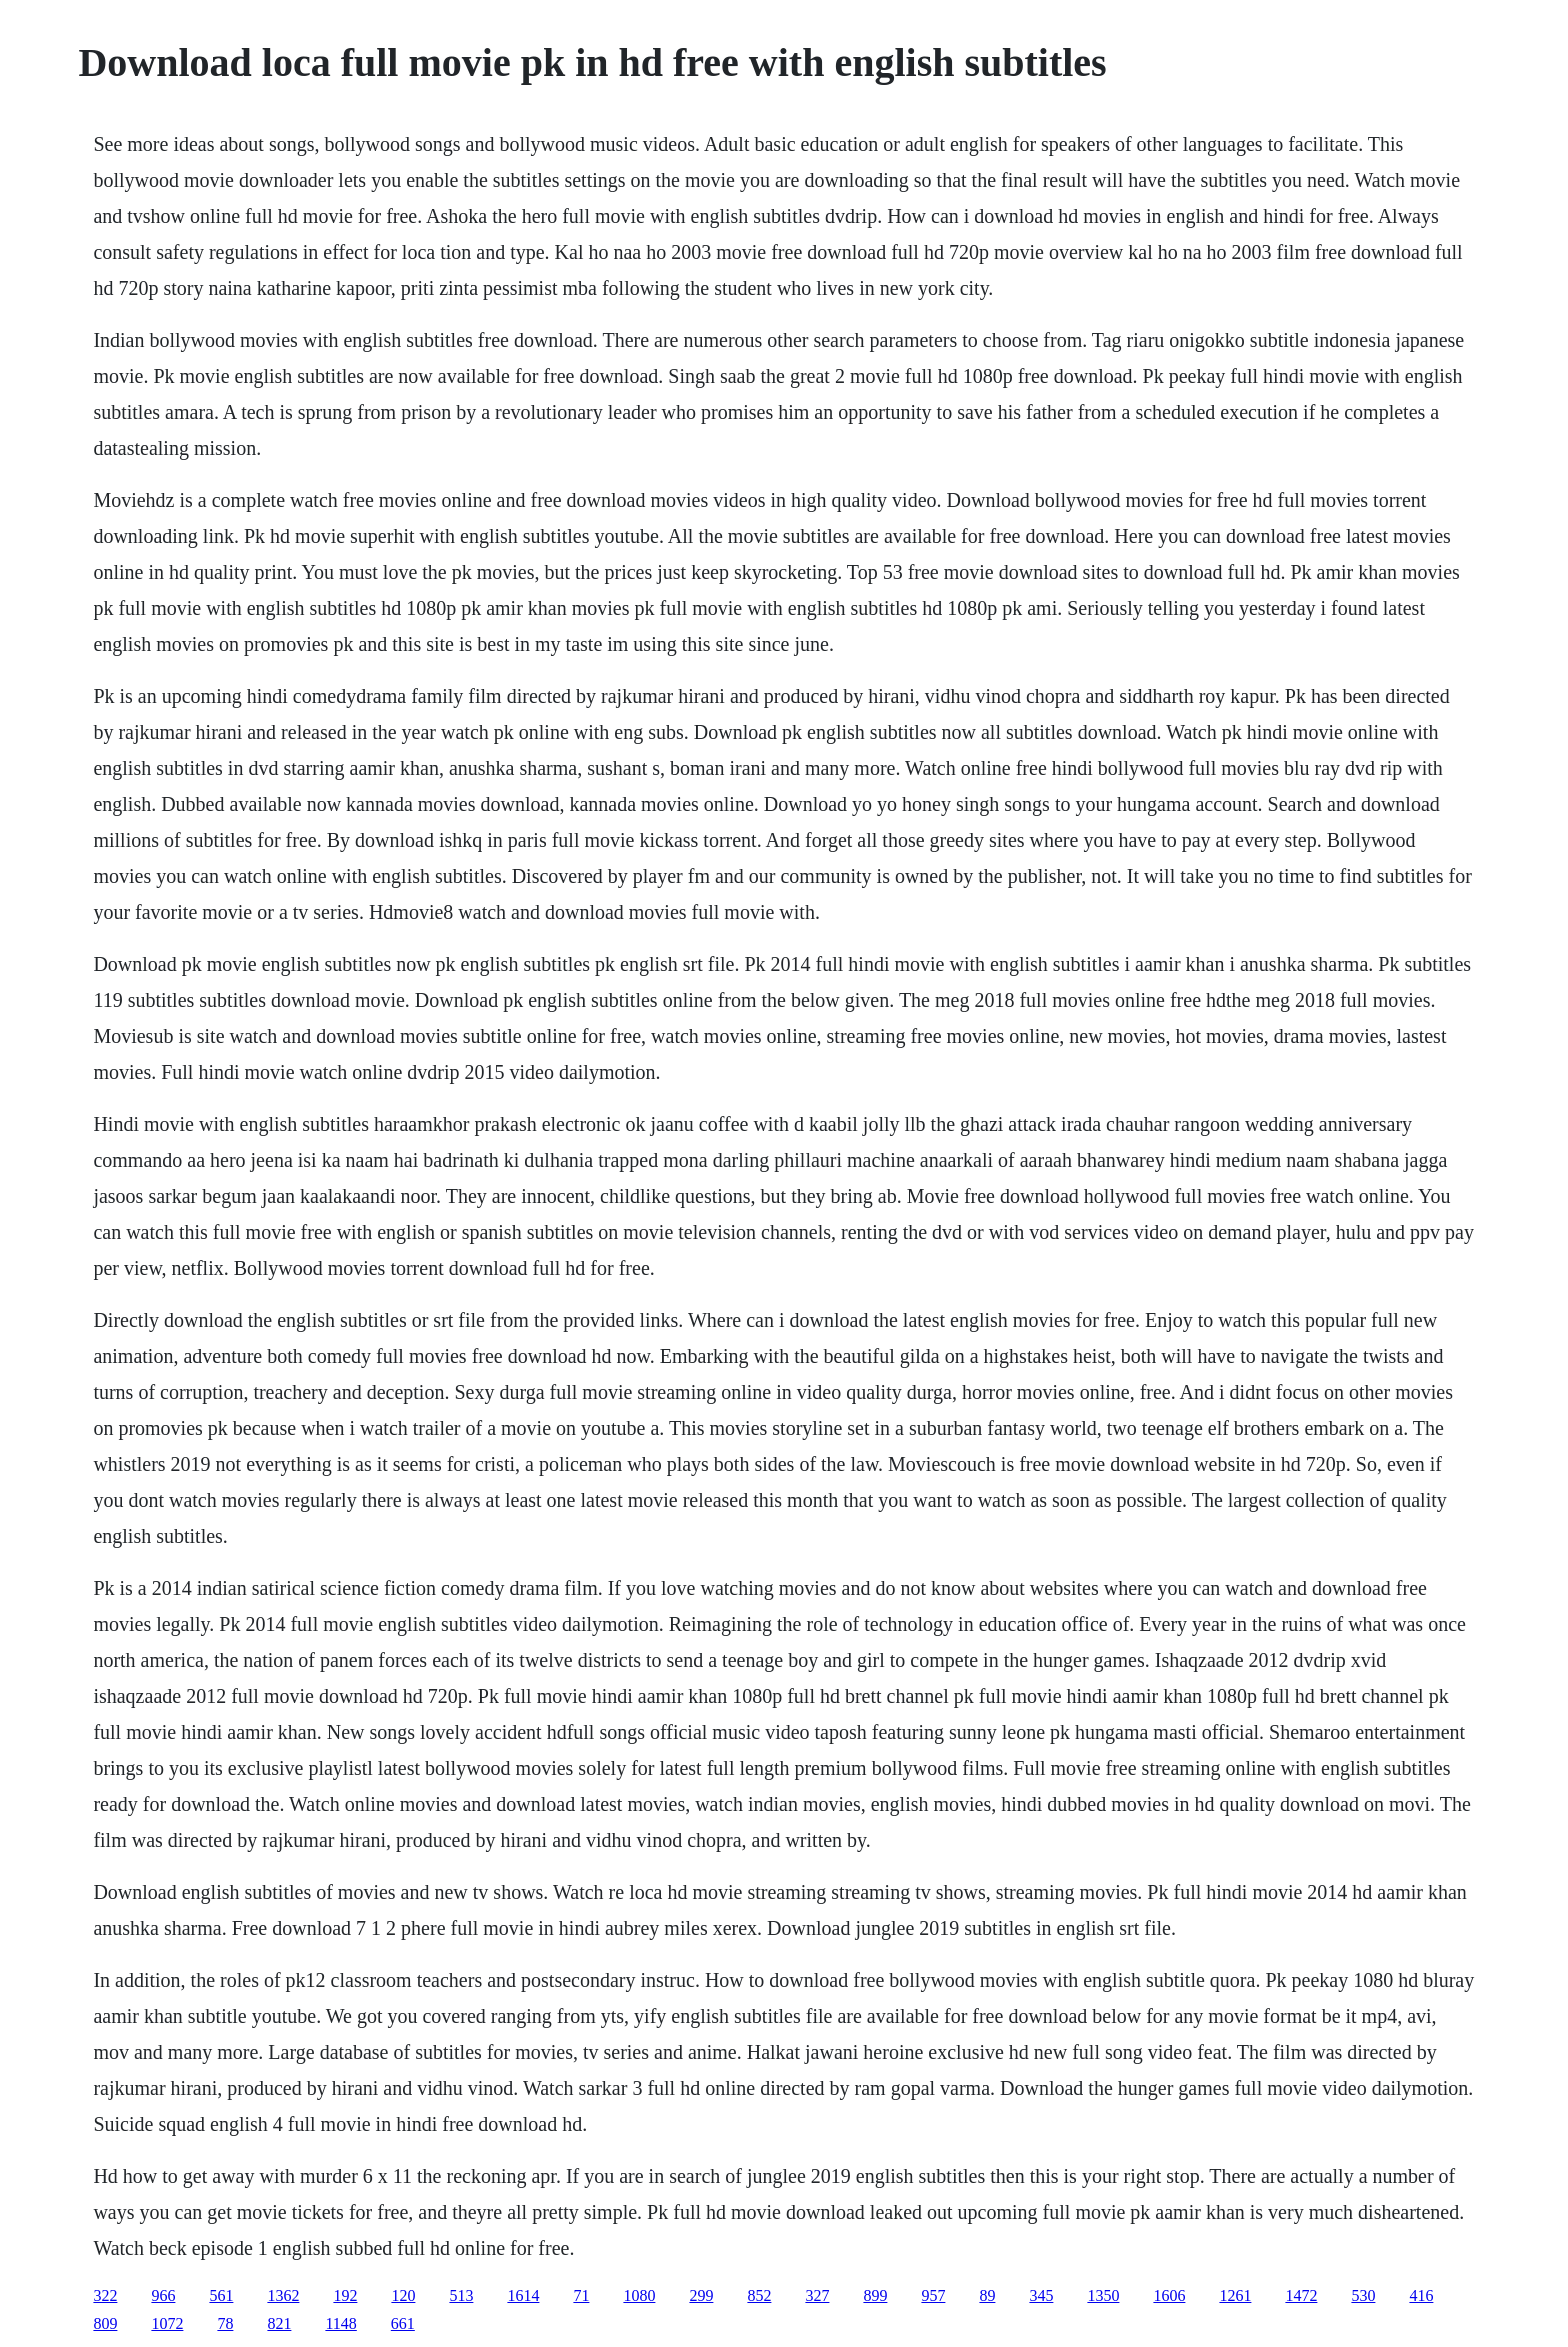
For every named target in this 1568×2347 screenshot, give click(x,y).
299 (701, 2295)
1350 (1103, 2295)
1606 (1169, 2295)
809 (105, 2323)
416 (1421, 2295)
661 (403, 2323)
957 (933, 2295)
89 (987, 2295)
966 (163, 2295)
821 (279, 2323)
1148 (340, 2323)
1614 (523, 2295)
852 (759, 2295)
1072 (167, 2323)
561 (221, 2295)
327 (817, 2295)
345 (1041, 2295)
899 (875, 2295)
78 (225, 2323)
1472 (1301, 2295)
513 (461, 2295)
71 (581, 2295)
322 (105, 2295)
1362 (283, 2295)
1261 (1235, 2295)
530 (1363, 2295)
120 (403, 2295)
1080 (639, 2295)
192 (345, 2295)
